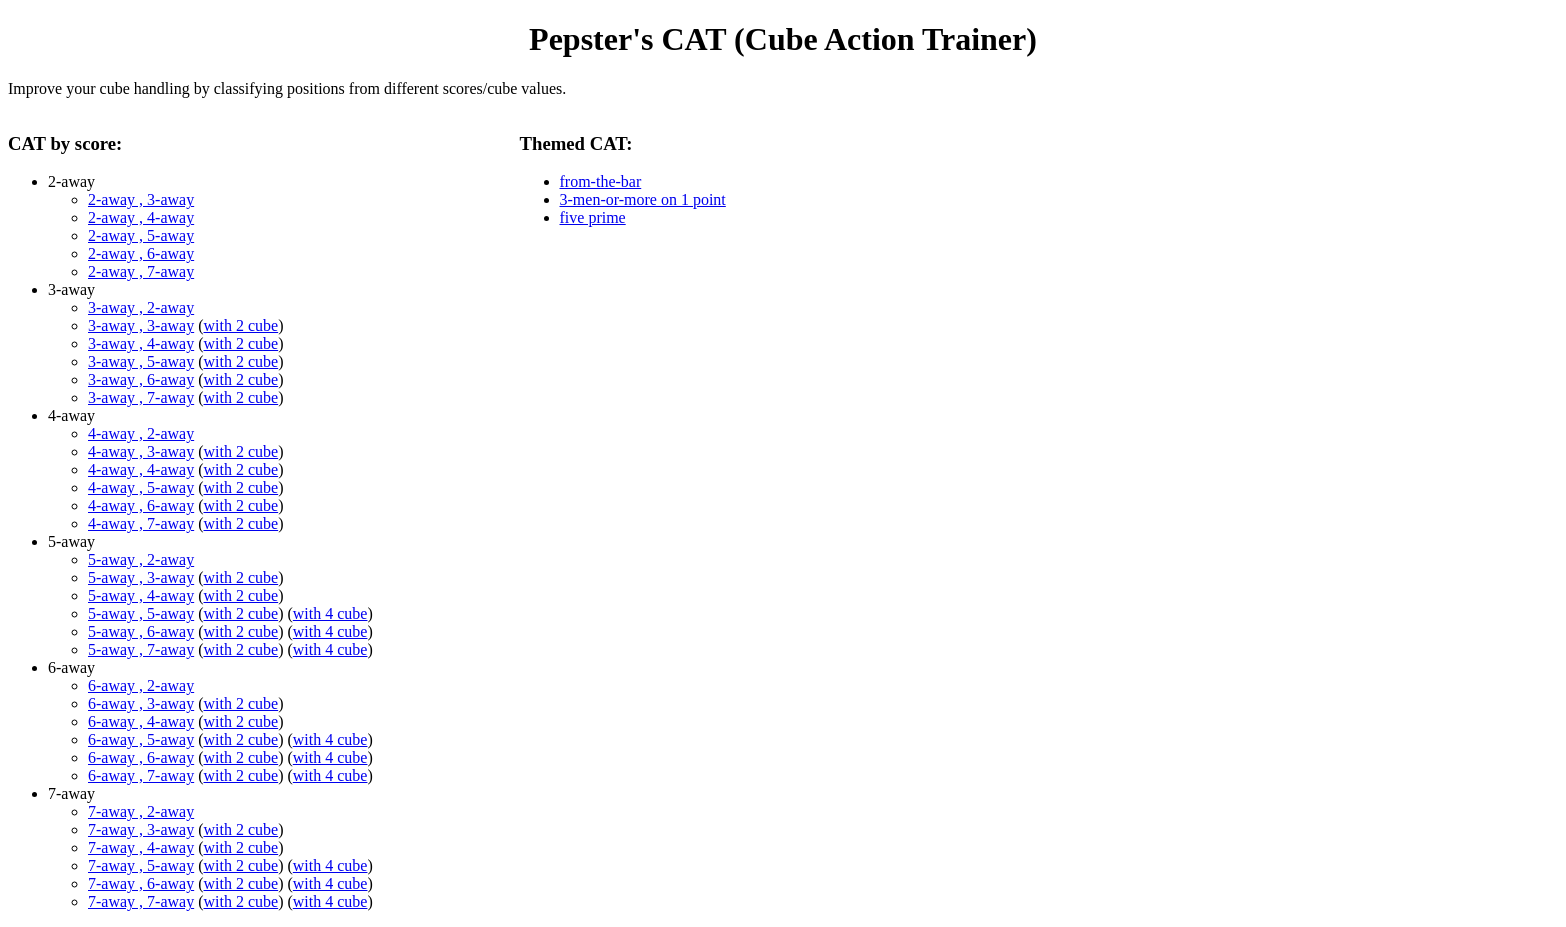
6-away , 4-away (141, 721)
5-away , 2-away (141, 559)
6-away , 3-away (141, 703)
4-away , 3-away (141, 451)
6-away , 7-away (141, 775)
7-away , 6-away (141, 883)
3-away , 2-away (141, 307)
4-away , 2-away (141, 433)
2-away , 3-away (141, 199)
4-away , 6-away (141, 505)
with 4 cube (330, 613)
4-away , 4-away (141, 469)
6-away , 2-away (141, 685)
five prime (593, 217)
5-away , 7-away (141, 649)
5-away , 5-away (141, 613)
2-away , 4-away (141, 217)
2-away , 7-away (141, 271)
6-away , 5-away (141, 739)
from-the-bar (601, 181)
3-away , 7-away (141, 397)
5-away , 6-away (141, 631)
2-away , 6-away (141, 253)
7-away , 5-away (141, 865)
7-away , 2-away (141, 811)
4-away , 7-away (141, 523)
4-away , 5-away (141, 487)
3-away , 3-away (141, 325)
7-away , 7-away (141, 901)
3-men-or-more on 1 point (643, 199)
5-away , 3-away (141, 577)
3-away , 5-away (141, 361)
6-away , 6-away (141, 757)
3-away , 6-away (141, 379)
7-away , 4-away (141, 847)
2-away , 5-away (141, 235)
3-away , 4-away (141, 343)
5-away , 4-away (141, 595)
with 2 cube (241, 325)
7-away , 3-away (141, 829)
